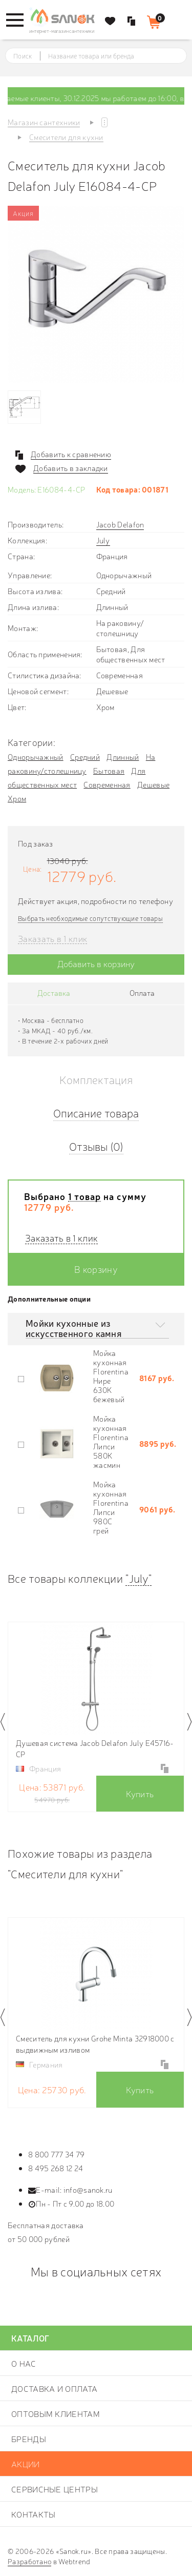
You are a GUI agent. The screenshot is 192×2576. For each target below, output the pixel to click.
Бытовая (108, 770)
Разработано (29, 2561)
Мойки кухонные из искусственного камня (73, 1328)
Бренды (28, 2438)
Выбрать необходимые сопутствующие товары (90, 918)
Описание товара (96, 1112)
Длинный (122, 756)
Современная (106, 784)
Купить (140, 1793)
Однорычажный (35, 756)
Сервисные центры (54, 2488)
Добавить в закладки (70, 468)
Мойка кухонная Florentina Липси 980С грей (111, 1507)
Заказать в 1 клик (52, 938)
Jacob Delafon (120, 524)
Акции (25, 2463)
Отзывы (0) (96, 1145)
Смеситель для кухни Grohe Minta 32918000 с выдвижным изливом (95, 2044)
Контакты (33, 2514)
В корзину (96, 1269)
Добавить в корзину (96, 963)
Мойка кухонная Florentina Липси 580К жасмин (111, 1441)
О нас (23, 2363)
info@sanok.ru (88, 2189)
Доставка (53, 992)
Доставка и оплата (54, 2388)
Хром (17, 798)
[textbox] (105, 56)
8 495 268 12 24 (55, 2167)
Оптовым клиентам (55, 2413)
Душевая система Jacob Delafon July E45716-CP (95, 1748)
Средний (85, 756)
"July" (138, 1577)
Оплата (142, 992)
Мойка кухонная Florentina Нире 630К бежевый (111, 1375)
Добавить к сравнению (71, 454)
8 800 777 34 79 (56, 2154)
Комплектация (96, 1079)
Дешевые (153, 784)
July (103, 540)
